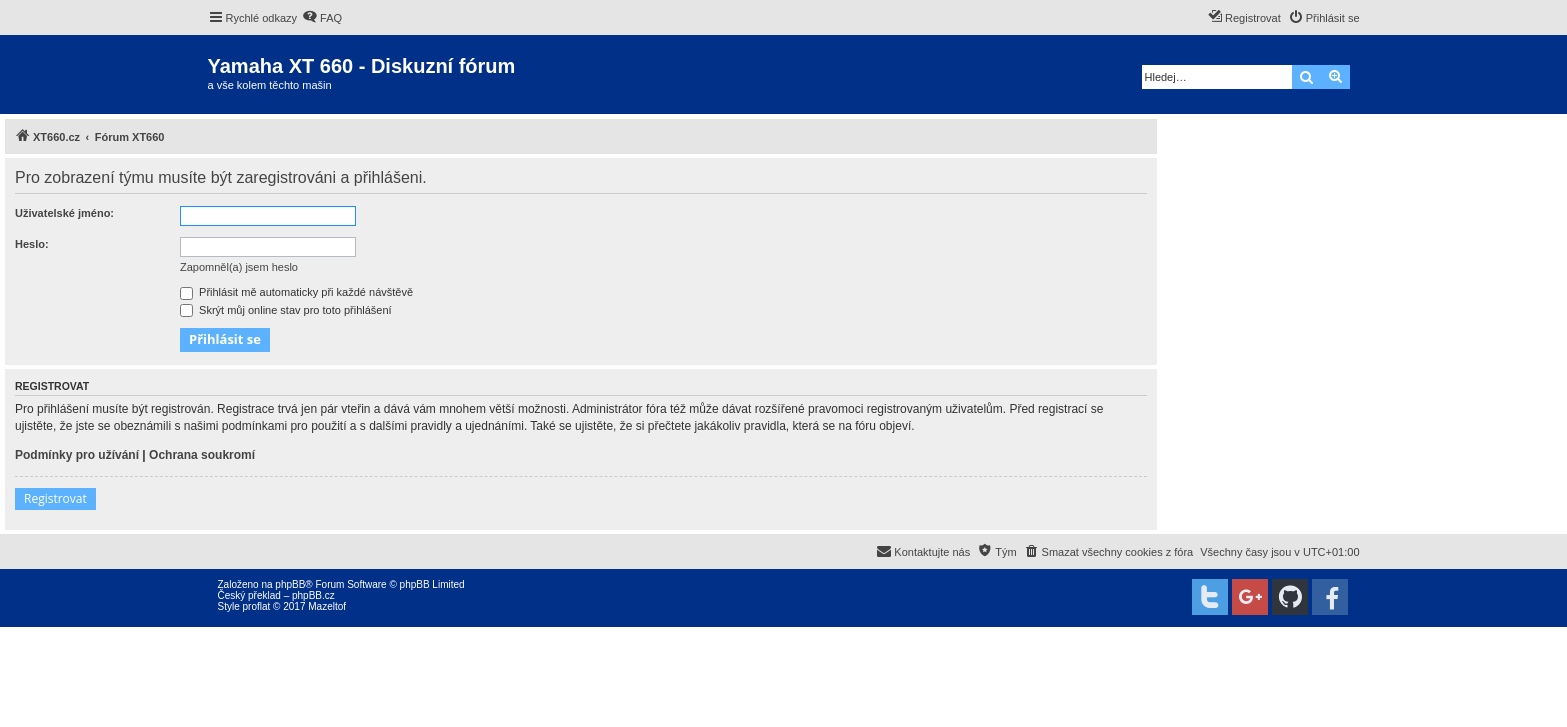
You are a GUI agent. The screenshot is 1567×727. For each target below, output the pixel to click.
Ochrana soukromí (202, 455)
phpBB (290, 584)
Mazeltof (327, 606)
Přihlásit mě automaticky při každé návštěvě (296, 292)
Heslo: (32, 244)
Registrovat (55, 498)
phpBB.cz (313, 595)
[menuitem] (322, 18)
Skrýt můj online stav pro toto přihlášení (286, 310)
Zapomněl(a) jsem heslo (239, 267)
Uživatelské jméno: (64, 213)
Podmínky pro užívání (77, 455)
